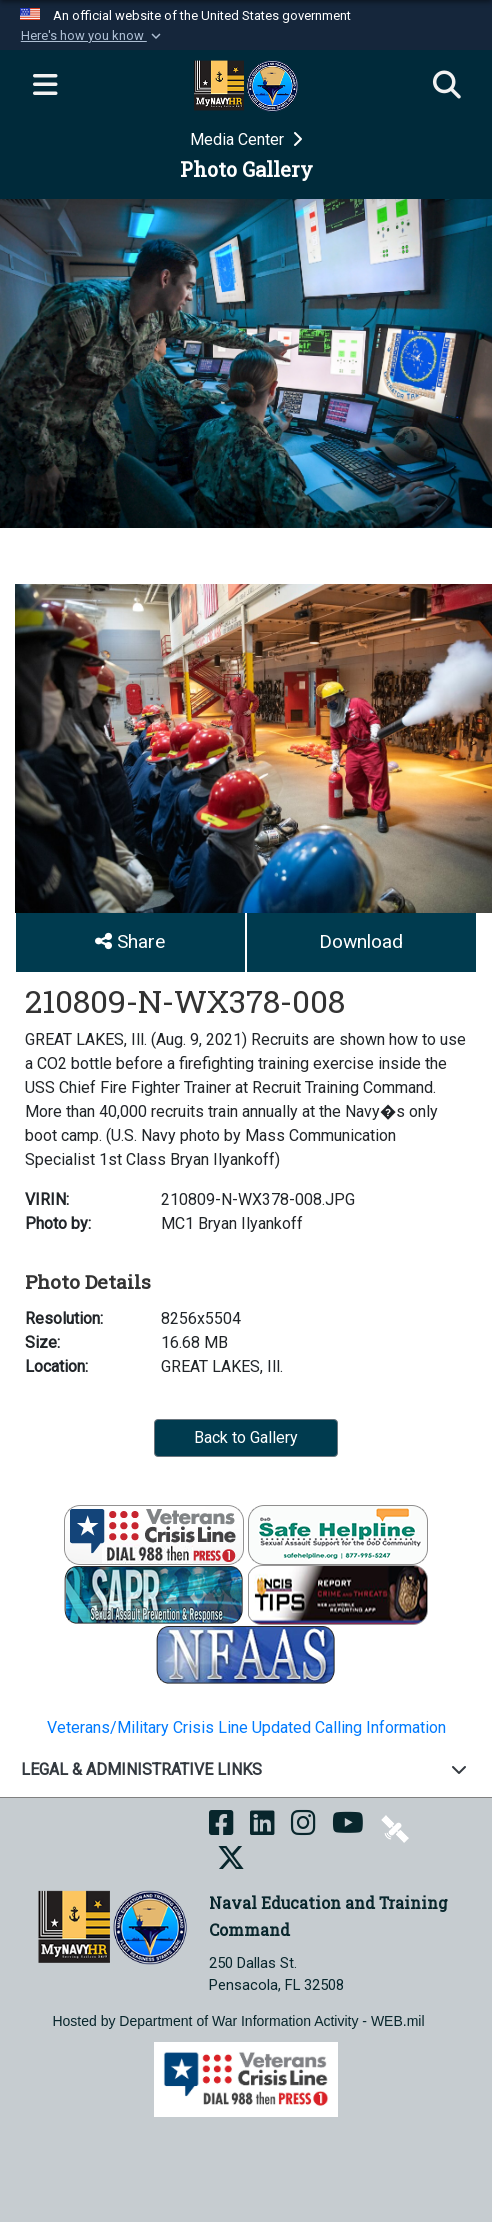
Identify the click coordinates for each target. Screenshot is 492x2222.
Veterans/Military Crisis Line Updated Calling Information (246, 1727)
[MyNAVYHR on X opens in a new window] (231, 1863)
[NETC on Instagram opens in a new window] (303, 1828)
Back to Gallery (246, 1437)
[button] (92, 36)
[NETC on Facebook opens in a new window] (221, 1828)
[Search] (447, 86)
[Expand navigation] (45, 86)
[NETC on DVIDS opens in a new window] (395, 1828)
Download (361, 941)
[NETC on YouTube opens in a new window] (348, 1828)
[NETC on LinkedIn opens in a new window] (262, 1828)
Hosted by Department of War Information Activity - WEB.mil (238, 2021)
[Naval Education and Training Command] (112, 1926)
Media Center (239, 139)
